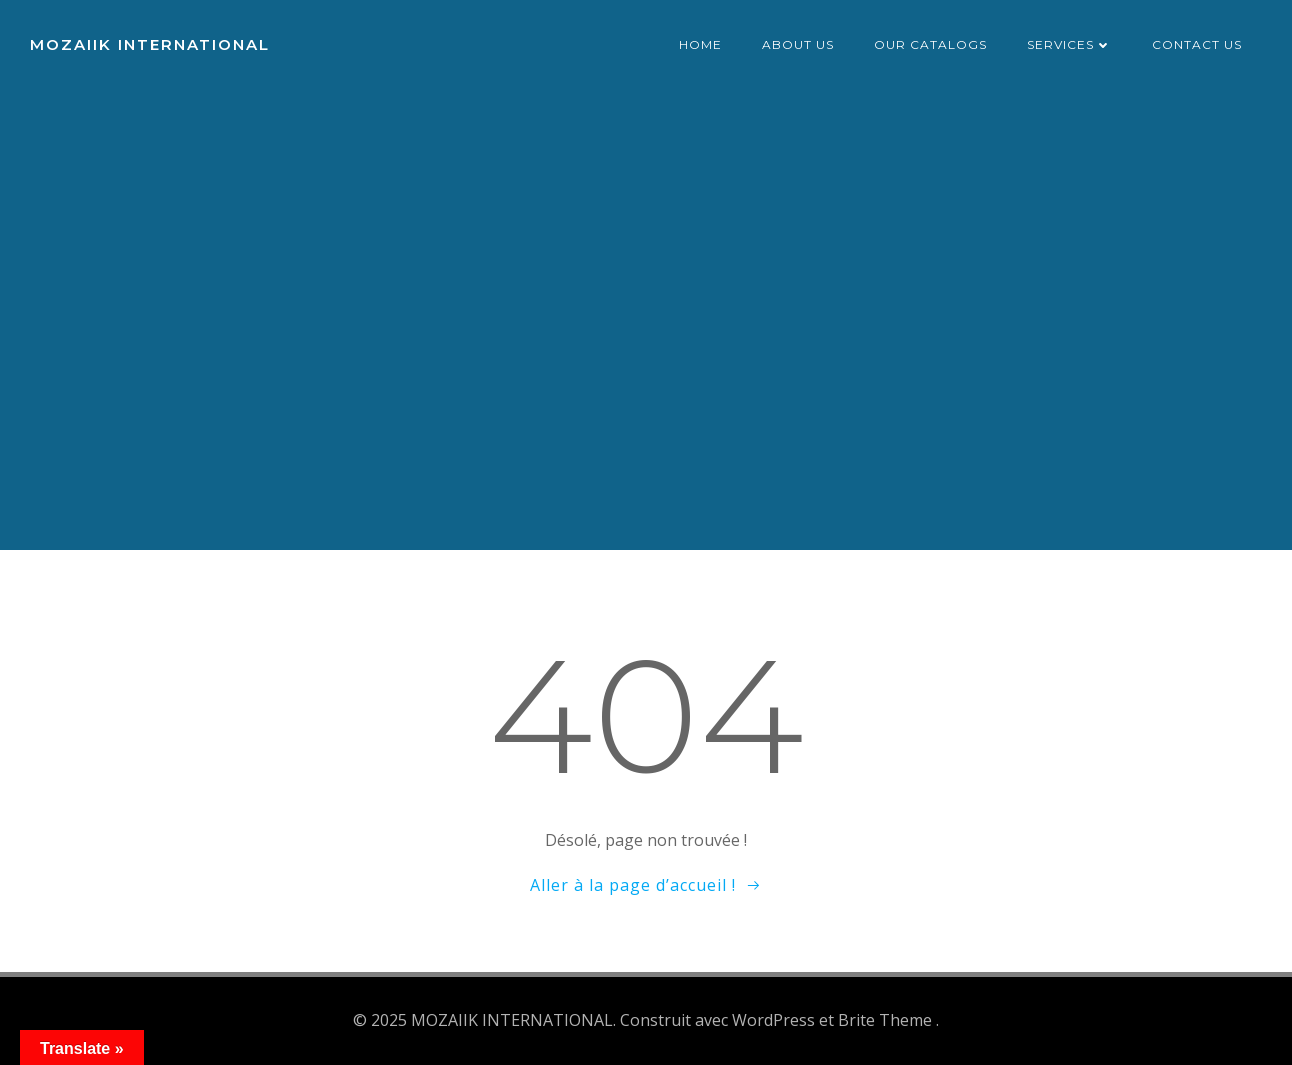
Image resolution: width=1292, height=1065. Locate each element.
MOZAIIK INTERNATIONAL (150, 44)
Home (700, 44)
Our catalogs (930, 44)
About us (798, 44)
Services (1069, 44)
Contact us (1197, 44)
